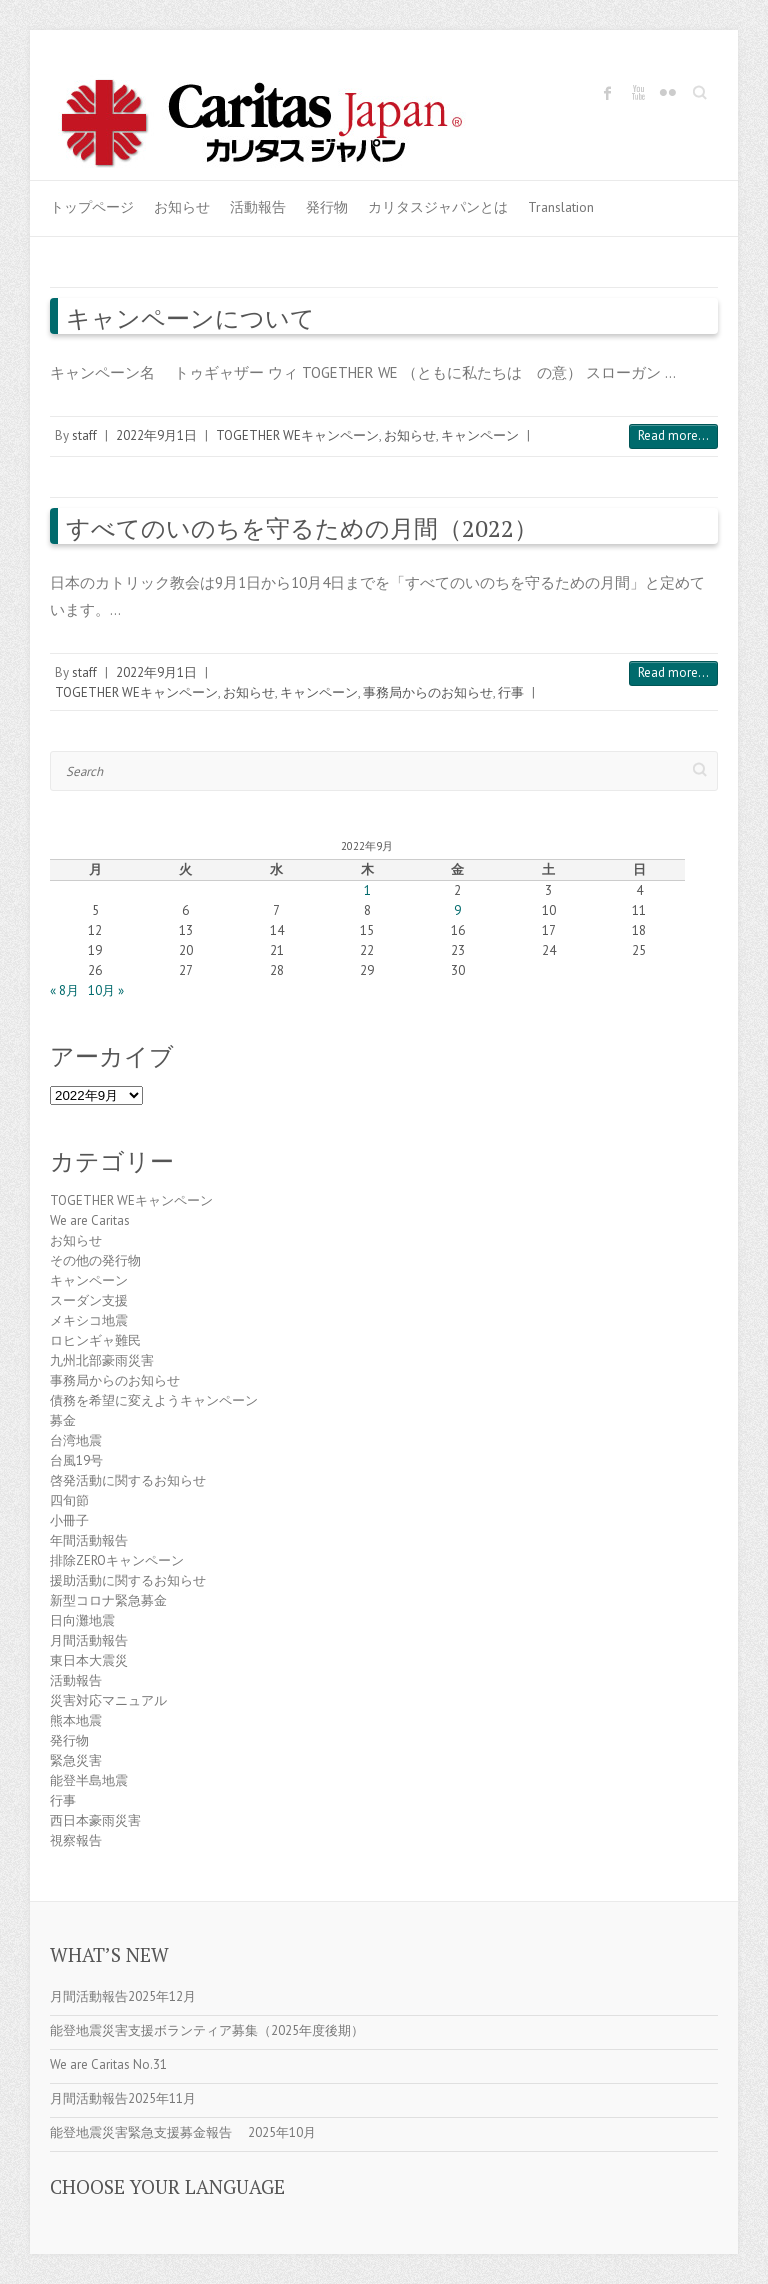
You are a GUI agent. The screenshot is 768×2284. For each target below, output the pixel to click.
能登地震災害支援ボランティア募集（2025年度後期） (207, 2030)
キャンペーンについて (190, 318)
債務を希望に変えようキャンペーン (154, 1400)
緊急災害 (76, 1760)
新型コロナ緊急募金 (108, 1600)
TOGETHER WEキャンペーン (297, 435)
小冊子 (69, 1520)
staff (84, 435)
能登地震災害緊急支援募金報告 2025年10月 (183, 2132)
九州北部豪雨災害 (102, 1360)
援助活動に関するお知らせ (128, 1580)
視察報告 (76, 1840)
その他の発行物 (95, 1260)
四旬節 (69, 1500)
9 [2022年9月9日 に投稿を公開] (457, 910)
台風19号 (76, 1460)
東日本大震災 (89, 1660)
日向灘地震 (82, 1620)
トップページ (92, 207)
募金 (63, 1420)
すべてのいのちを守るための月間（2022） (302, 528)
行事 (511, 692)
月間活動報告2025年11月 (123, 2098)
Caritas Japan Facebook (608, 93)
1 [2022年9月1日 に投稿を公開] (367, 890)
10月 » (106, 990)
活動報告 (258, 207)
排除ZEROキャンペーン (117, 1560)
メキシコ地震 (89, 1320)
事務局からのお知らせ (428, 692)
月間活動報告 (89, 1640)
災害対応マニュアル (108, 1700)
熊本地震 (76, 1720)
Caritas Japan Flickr (668, 93)
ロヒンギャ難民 (95, 1340)
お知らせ (182, 207)
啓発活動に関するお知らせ (128, 1480)
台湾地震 (76, 1440)
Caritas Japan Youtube (638, 93)
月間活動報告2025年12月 (123, 1996)
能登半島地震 (89, 1780)
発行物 (327, 207)
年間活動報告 (89, 1540)
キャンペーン (480, 435)
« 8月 (64, 990)
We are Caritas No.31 (108, 2064)
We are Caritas (90, 1220)
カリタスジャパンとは (438, 207)
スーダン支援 (89, 1300)
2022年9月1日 (156, 435)
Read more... (673, 435)
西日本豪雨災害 (95, 1820)
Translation (561, 207)
